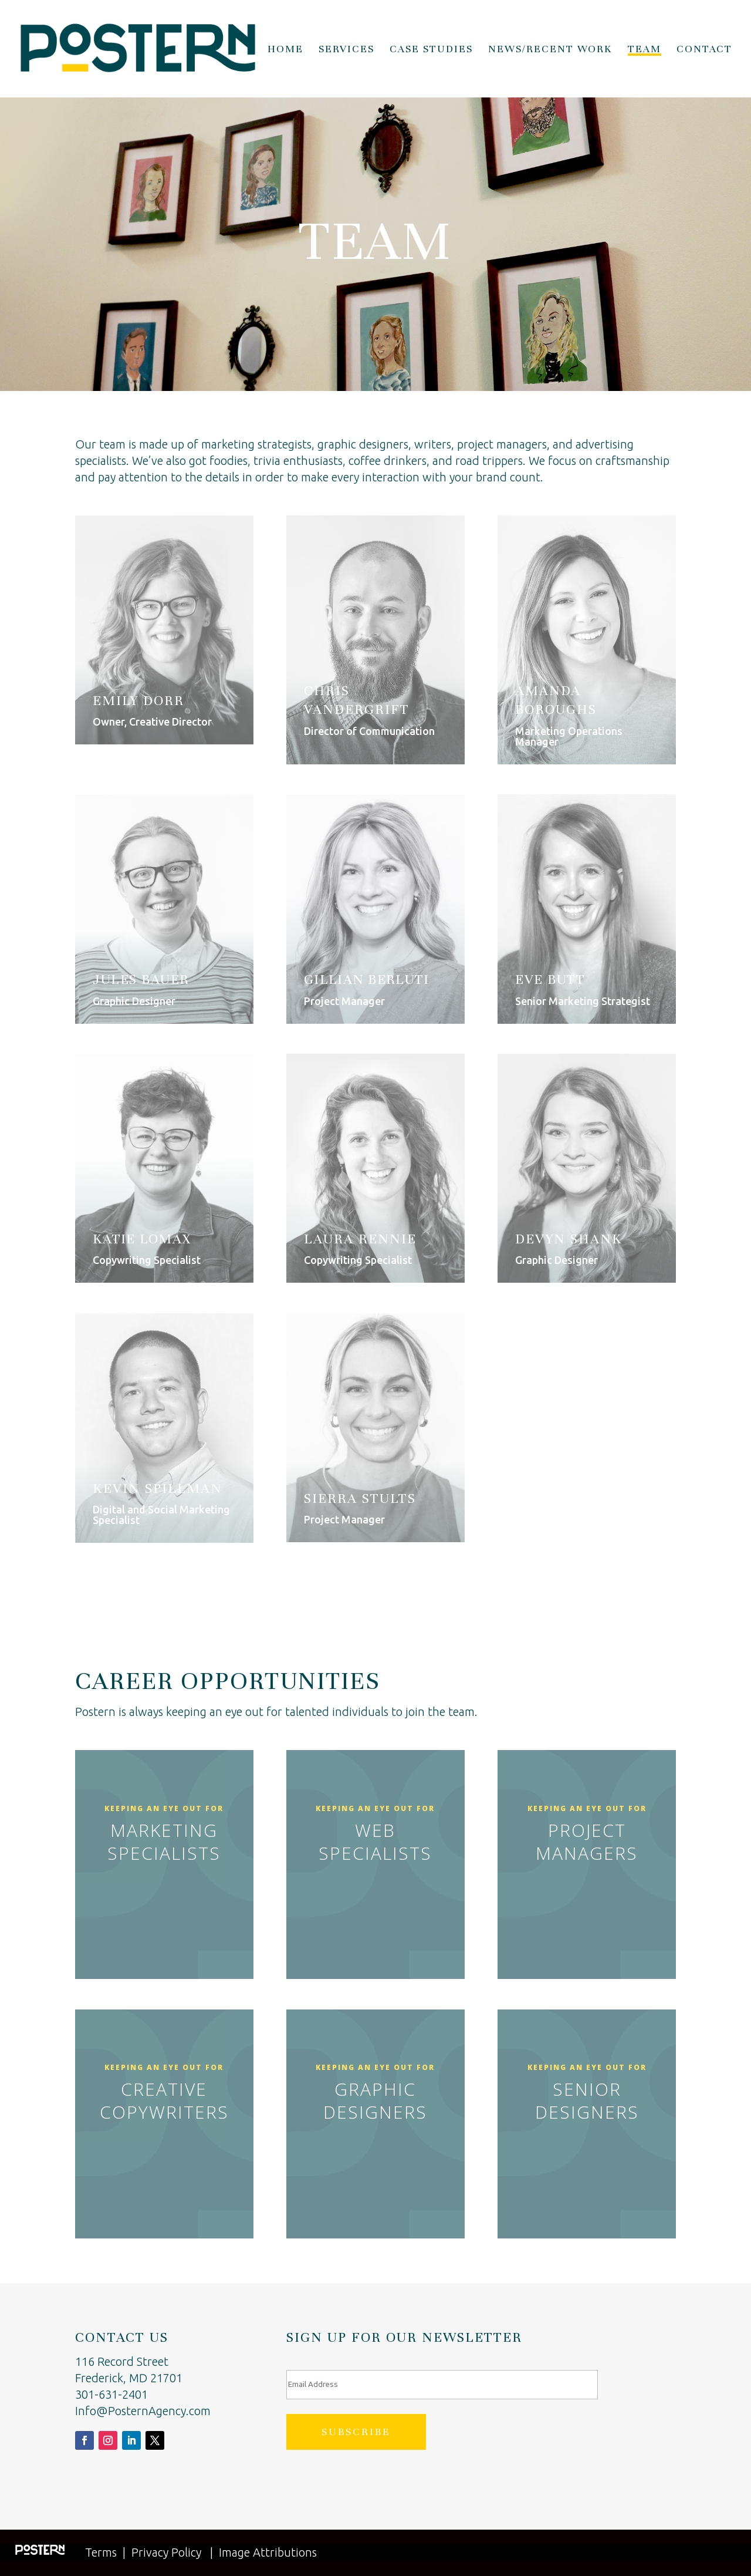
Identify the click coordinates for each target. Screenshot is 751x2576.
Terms (101, 2552)
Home (285, 50)
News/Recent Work (550, 50)
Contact (704, 50)
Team (644, 50)
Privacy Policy (166, 2552)
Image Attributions (268, 2552)
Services (346, 50)
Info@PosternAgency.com (143, 2410)
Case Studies (431, 50)
